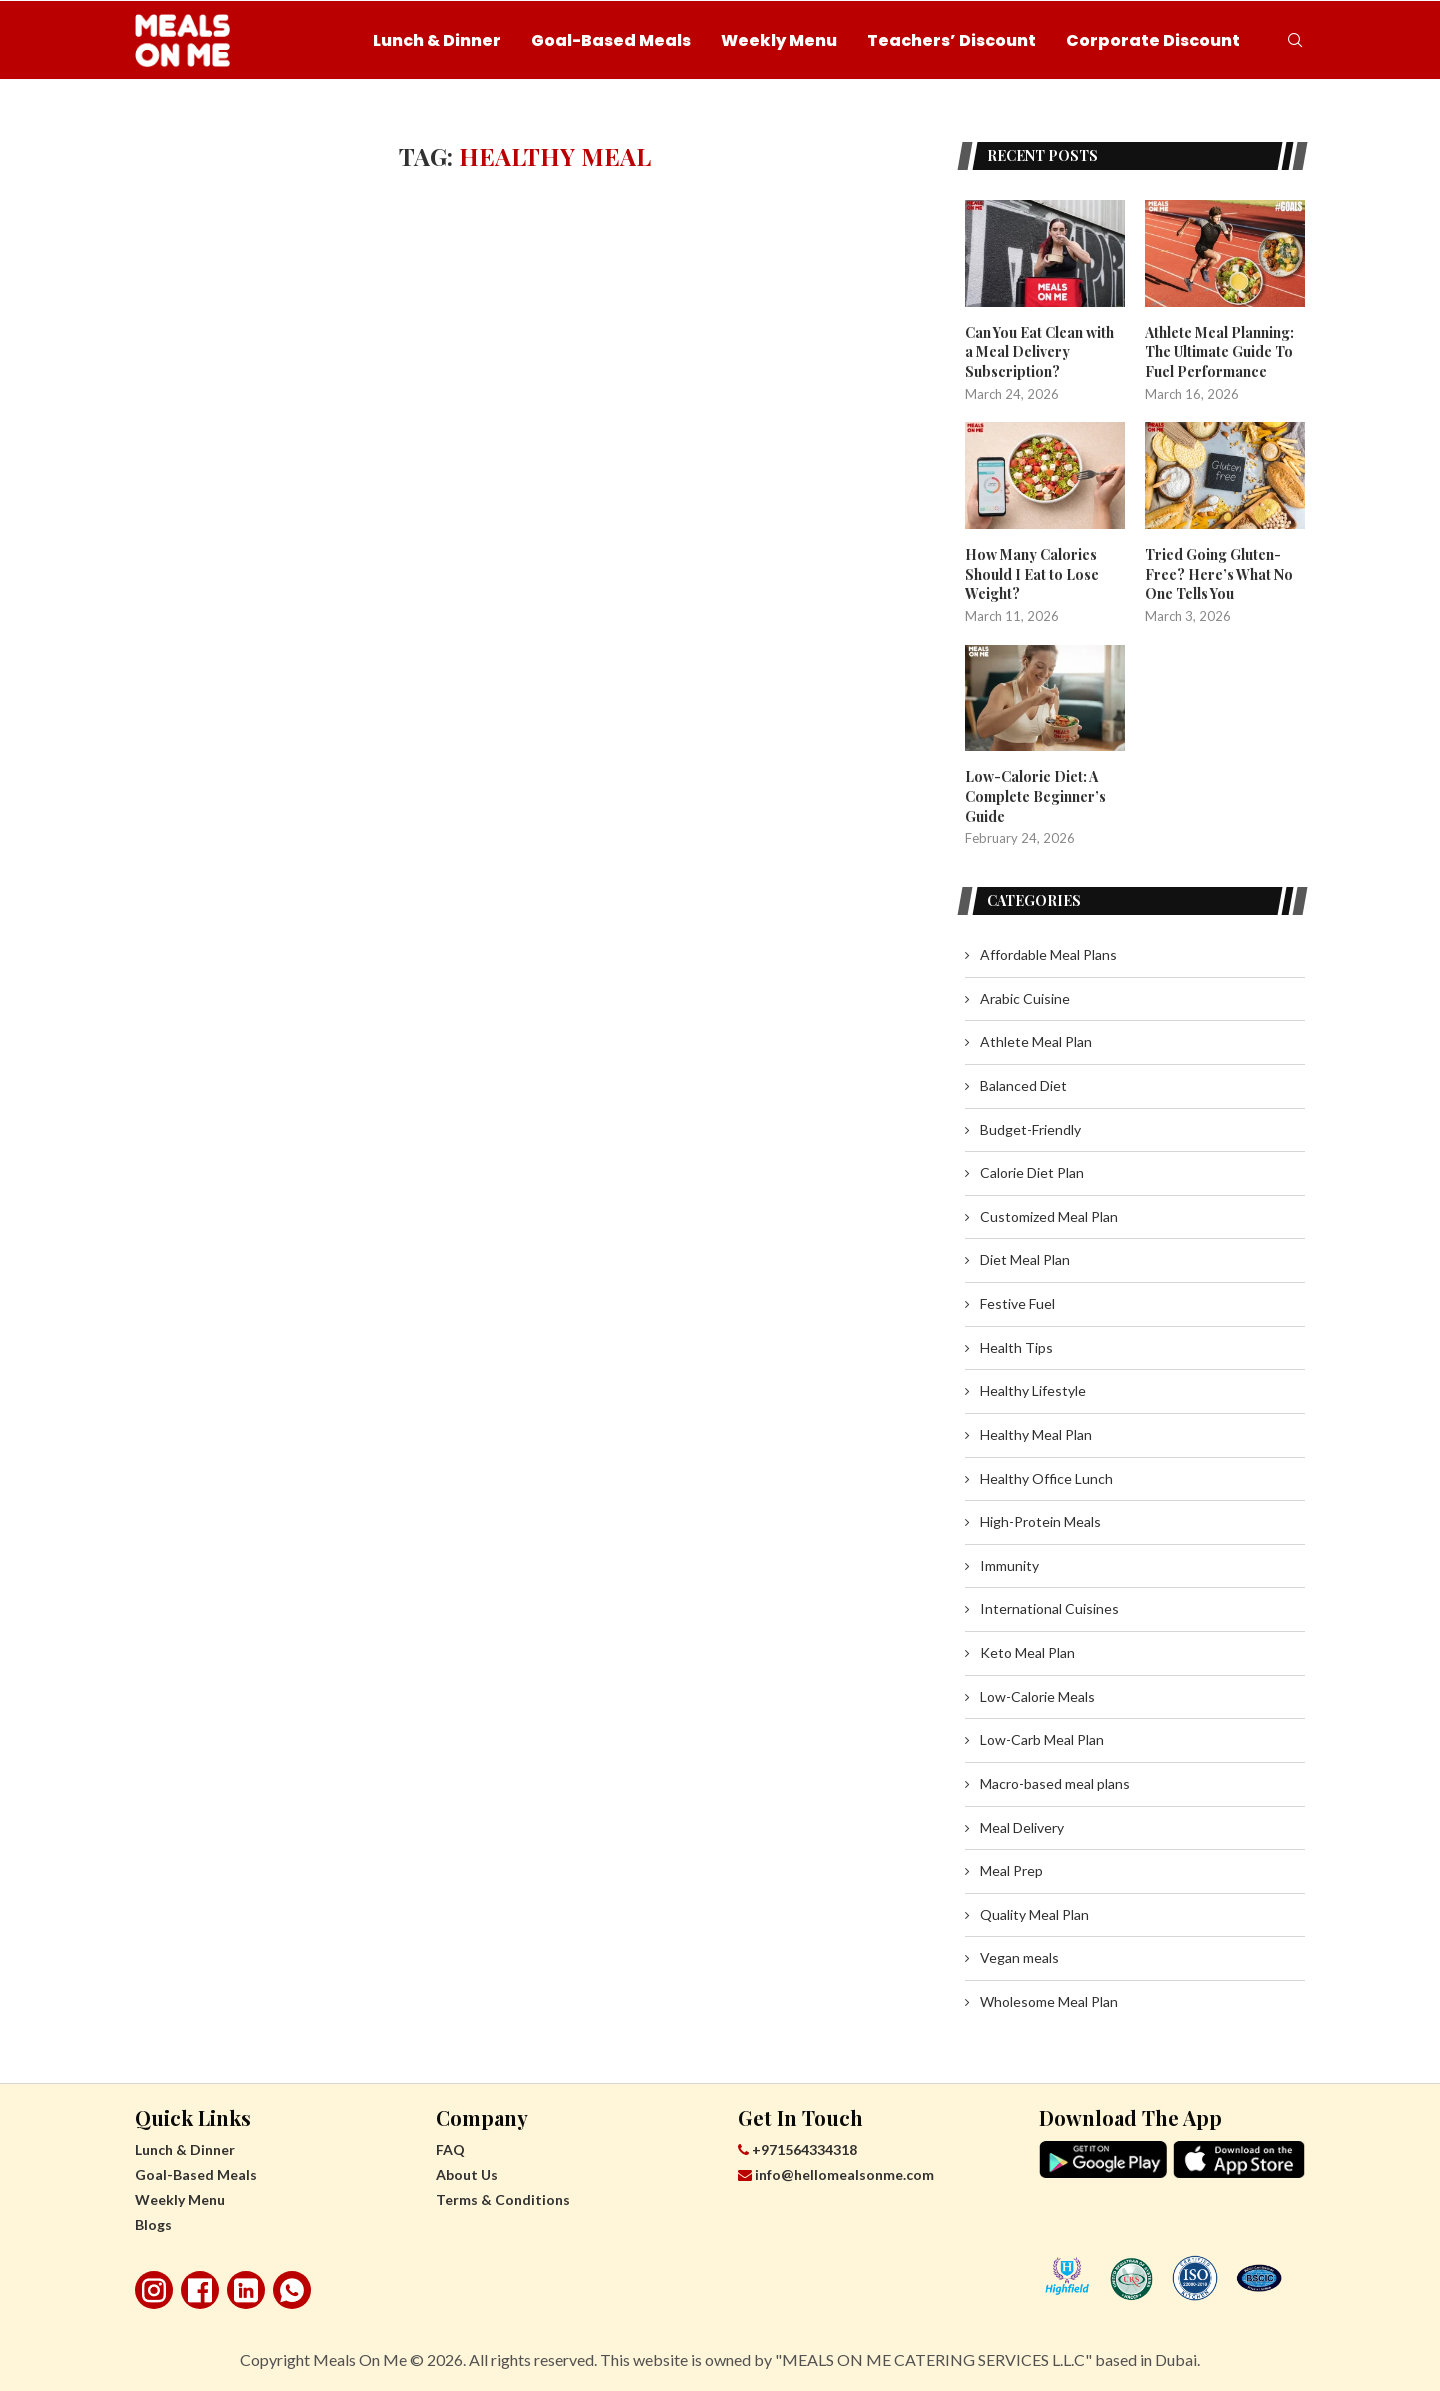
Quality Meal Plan (1034, 1913)
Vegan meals (1019, 1956)
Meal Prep (1011, 1869)
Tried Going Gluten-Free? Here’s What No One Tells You (1219, 574)
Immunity (1009, 1564)
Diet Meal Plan (1025, 1258)
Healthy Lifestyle (1033, 1389)
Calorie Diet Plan (1032, 1171)
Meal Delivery (1022, 1826)
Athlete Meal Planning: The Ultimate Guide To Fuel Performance (1219, 352)
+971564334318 (797, 2148)
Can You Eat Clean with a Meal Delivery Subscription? (1039, 352)
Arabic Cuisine (1025, 997)
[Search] (1295, 41)
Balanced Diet (1023, 1084)
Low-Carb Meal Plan (1042, 1738)
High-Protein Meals (1040, 1520)
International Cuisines (1049, 1607)
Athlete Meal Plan (1036, 1040)
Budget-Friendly (1030, 1128)
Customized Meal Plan (1049, 1215)
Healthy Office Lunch (1046, 1477)
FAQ (450, 2148)
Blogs (153, 2223)
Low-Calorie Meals (1037, 1695)
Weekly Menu (779, 40)
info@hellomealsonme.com (836, 2173)
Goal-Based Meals (611, 40)
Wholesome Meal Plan (1049, 2000)
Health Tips (1016, 1346)
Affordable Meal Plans (1048, 953)
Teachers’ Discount (951, 40)
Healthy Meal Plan (1036, 1433)
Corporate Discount (1153, 40)
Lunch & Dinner (437, 40)
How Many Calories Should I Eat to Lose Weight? (1032, 574)
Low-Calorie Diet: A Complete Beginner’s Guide (1035, 796)
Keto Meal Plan (1027, 1651)
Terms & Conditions (503, 2198)
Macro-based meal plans (1055, 1782)
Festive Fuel (1017, 1302)
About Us (467, 2173)
